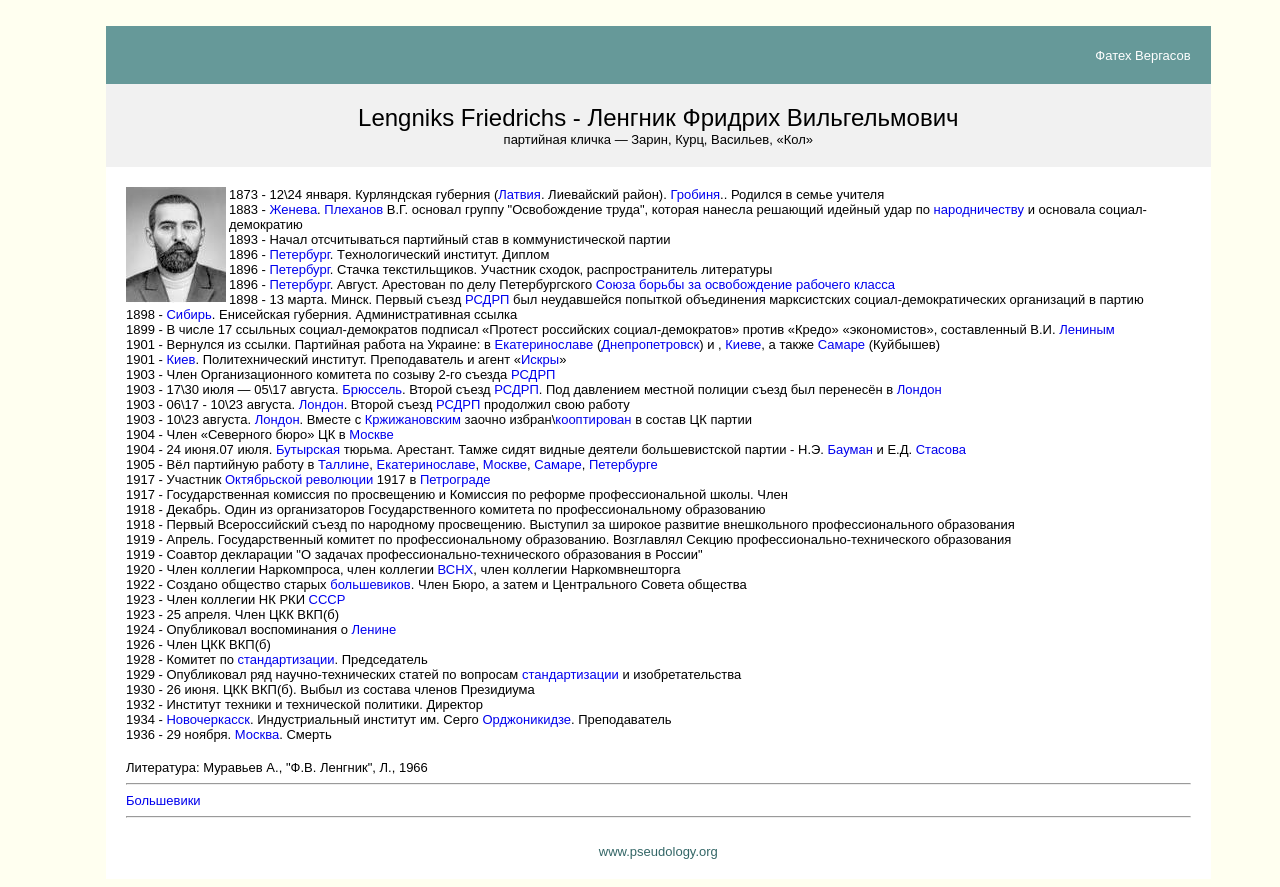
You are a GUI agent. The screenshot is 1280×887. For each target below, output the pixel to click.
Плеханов (353, 209)
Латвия (519, 194)
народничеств (979, 209)
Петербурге (623, 464)
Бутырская (308, 449)
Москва (257, 734)
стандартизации (286, 659)
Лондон (919, 389)
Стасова (941, 449)
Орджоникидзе (526, 719)
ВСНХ (456, 569)
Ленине (374, 629)
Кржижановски (413, 419)
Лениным (1087, 329)
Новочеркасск (207, 719)
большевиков (370, 584)
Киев (180, 359)
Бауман (850, 449)
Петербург (299, 254)
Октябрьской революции (299, 479)
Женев (293, 209)
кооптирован (593, 419)
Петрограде (455, 479)
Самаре (841, 344)
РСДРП (487, 299)
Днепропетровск (650, 344)
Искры (540, 359)
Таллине (343, 464)
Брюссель (372, 389)
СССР (327, 599)
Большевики (163, 800)
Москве (371, 434)
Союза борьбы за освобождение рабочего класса (745, 284)
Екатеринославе (544, 344)
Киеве (743, 344)
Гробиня (695, 194)
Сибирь (188, 314)
